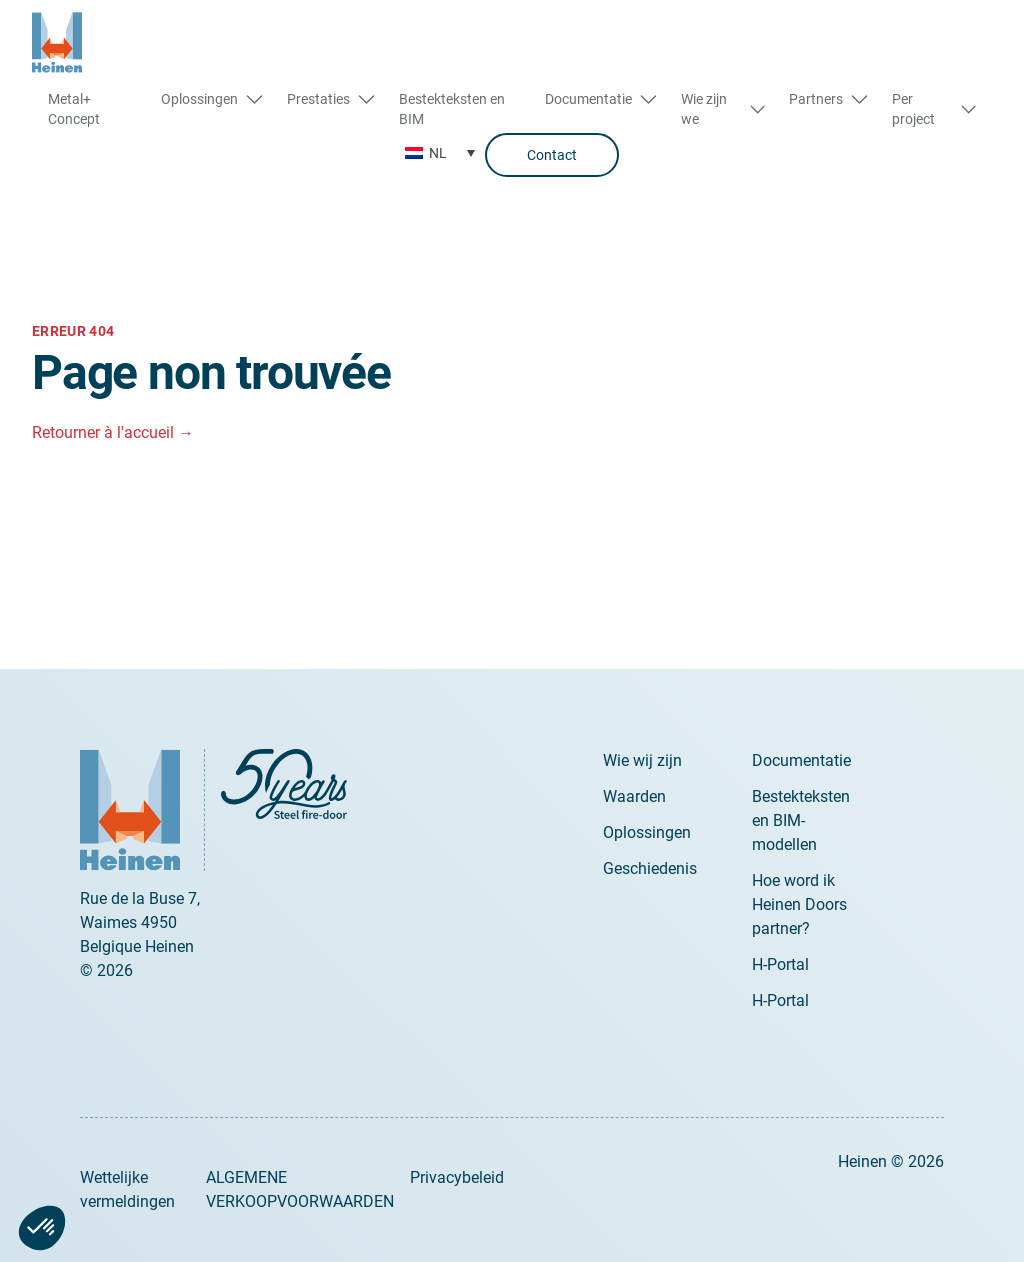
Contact (552, 155)
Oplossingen (647, 832)
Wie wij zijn (642, 760)
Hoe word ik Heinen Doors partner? (799, 904)
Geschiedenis (650, 868)
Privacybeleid (457, 1177)
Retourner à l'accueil (113, 432)
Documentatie (801, 760)
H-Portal (780, 964)
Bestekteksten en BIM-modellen (801, 820)
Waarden (634, 796)
